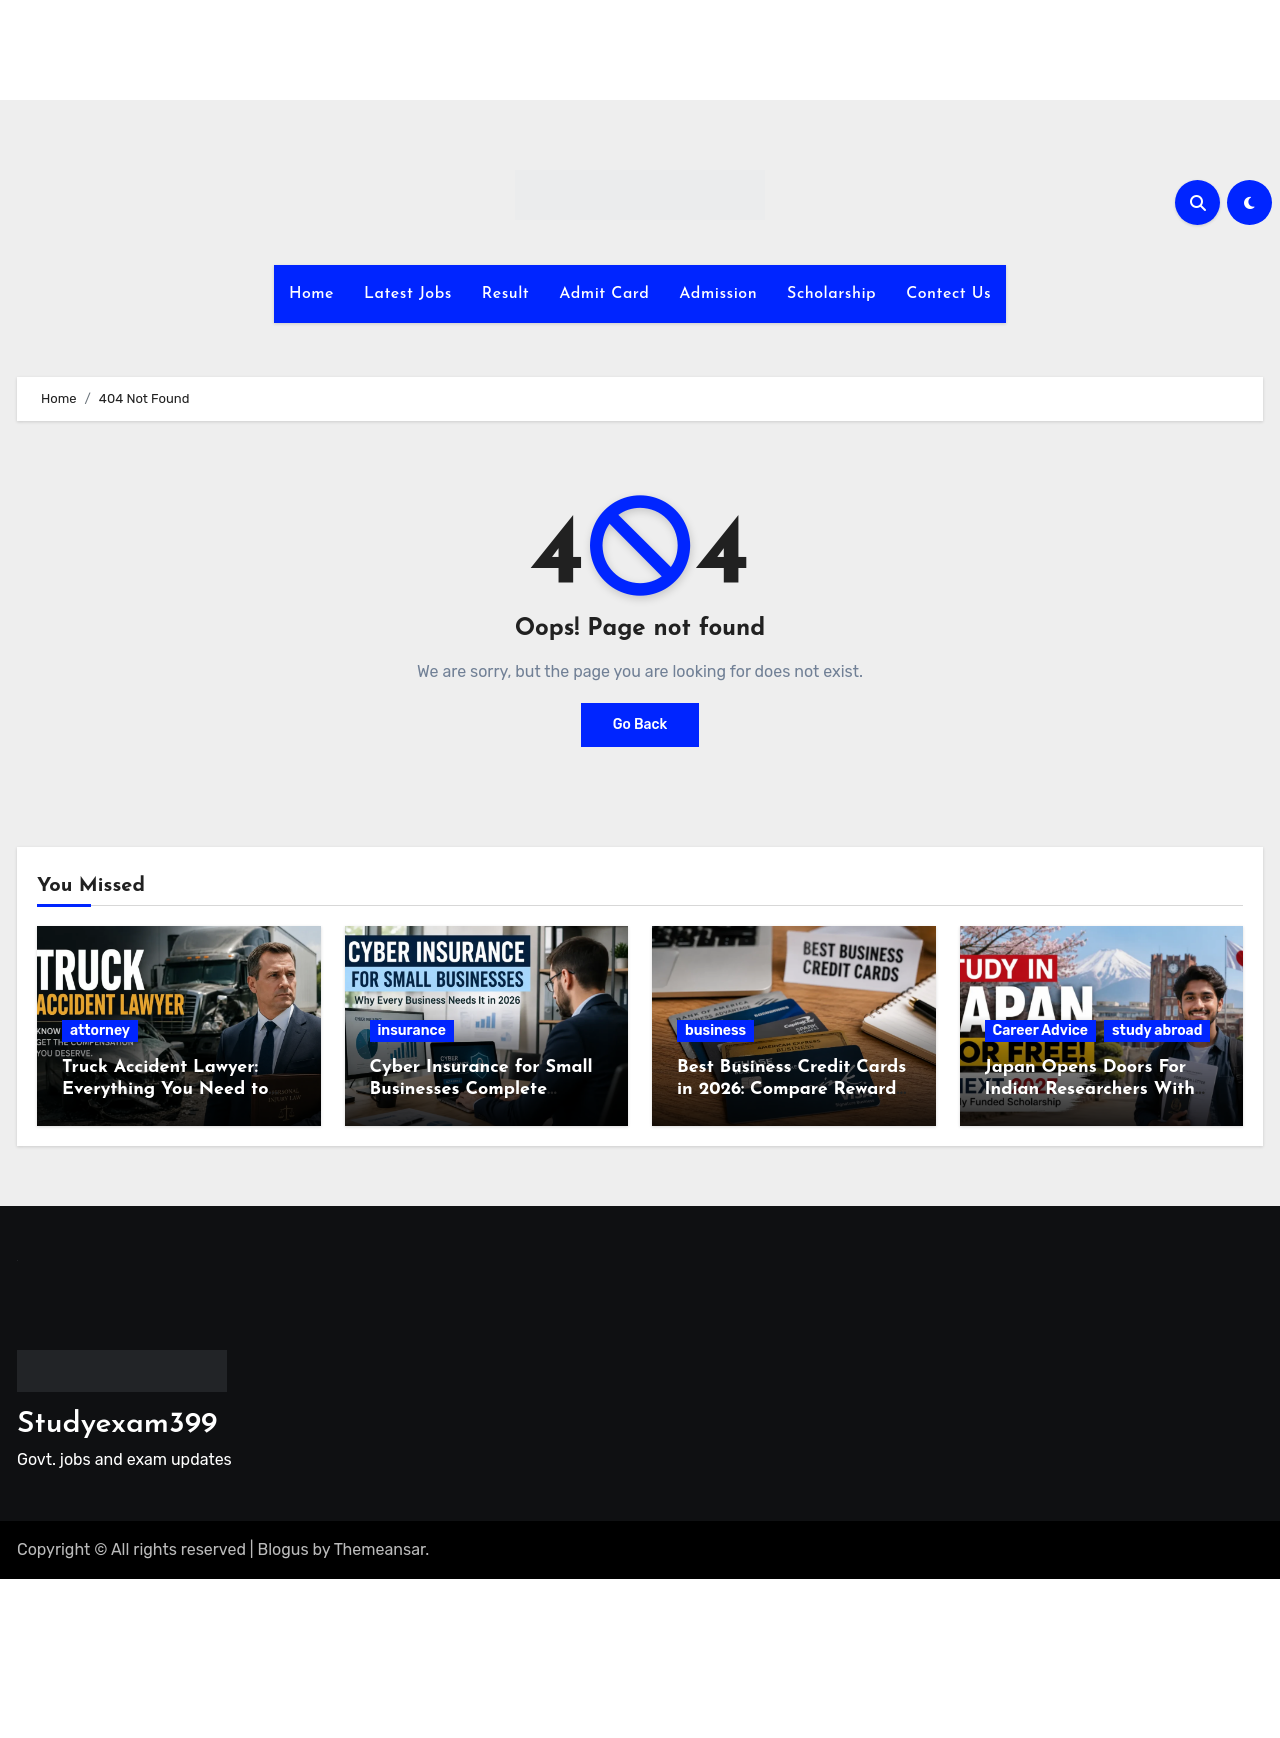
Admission (718, 294)
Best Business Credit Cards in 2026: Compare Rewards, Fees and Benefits (792, 1089)
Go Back (640, 724)
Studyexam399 (117, 1424)
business (715, 1030)
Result (505, 294)
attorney (100, 1030)
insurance (412, 1030)
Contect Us (948, 294)
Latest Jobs (408, 294)
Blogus (283, 1549)
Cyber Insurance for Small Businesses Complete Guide (481, 1089)
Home (311, 294)
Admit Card (604, 294)
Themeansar (380, 1549)
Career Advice (1041, 1030)
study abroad (1157, 1030)
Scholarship (831, 294)
